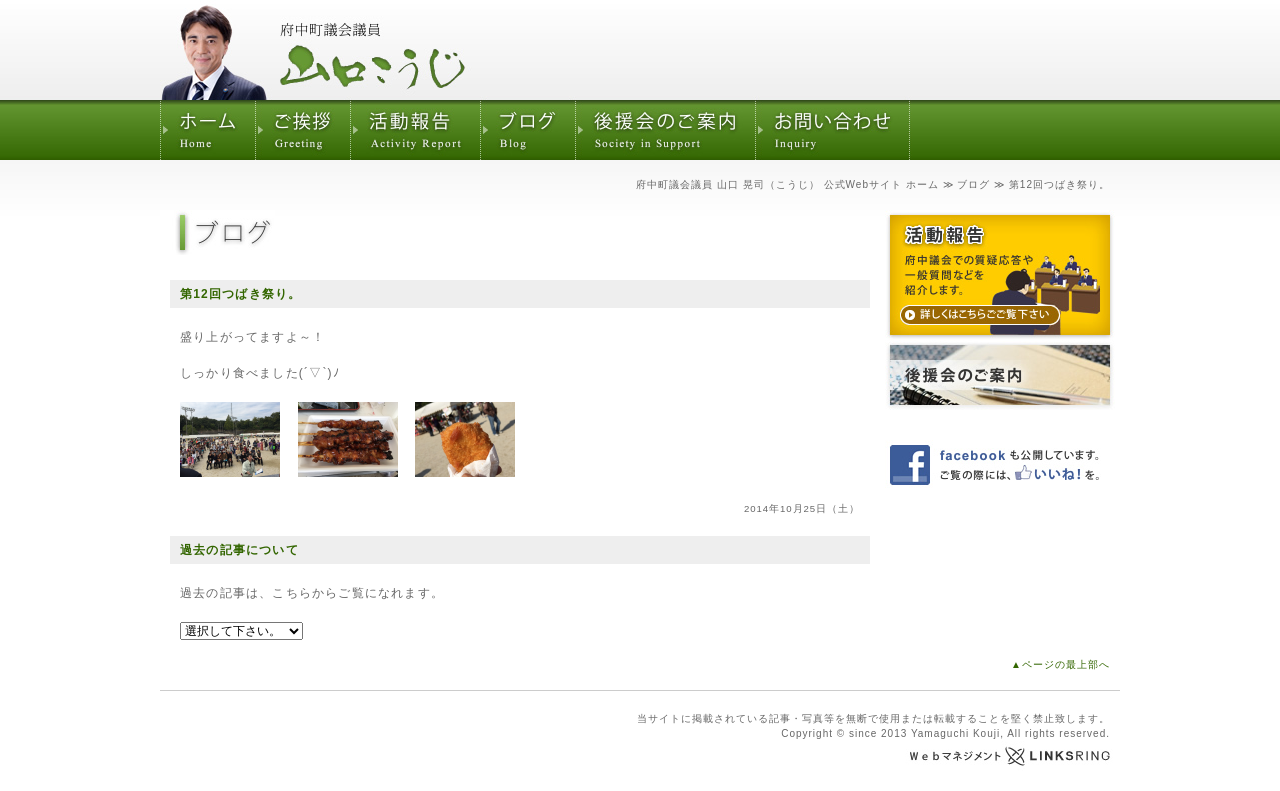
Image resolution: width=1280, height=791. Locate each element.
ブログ (973, 184)
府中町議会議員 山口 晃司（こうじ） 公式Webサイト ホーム (787, 184)
